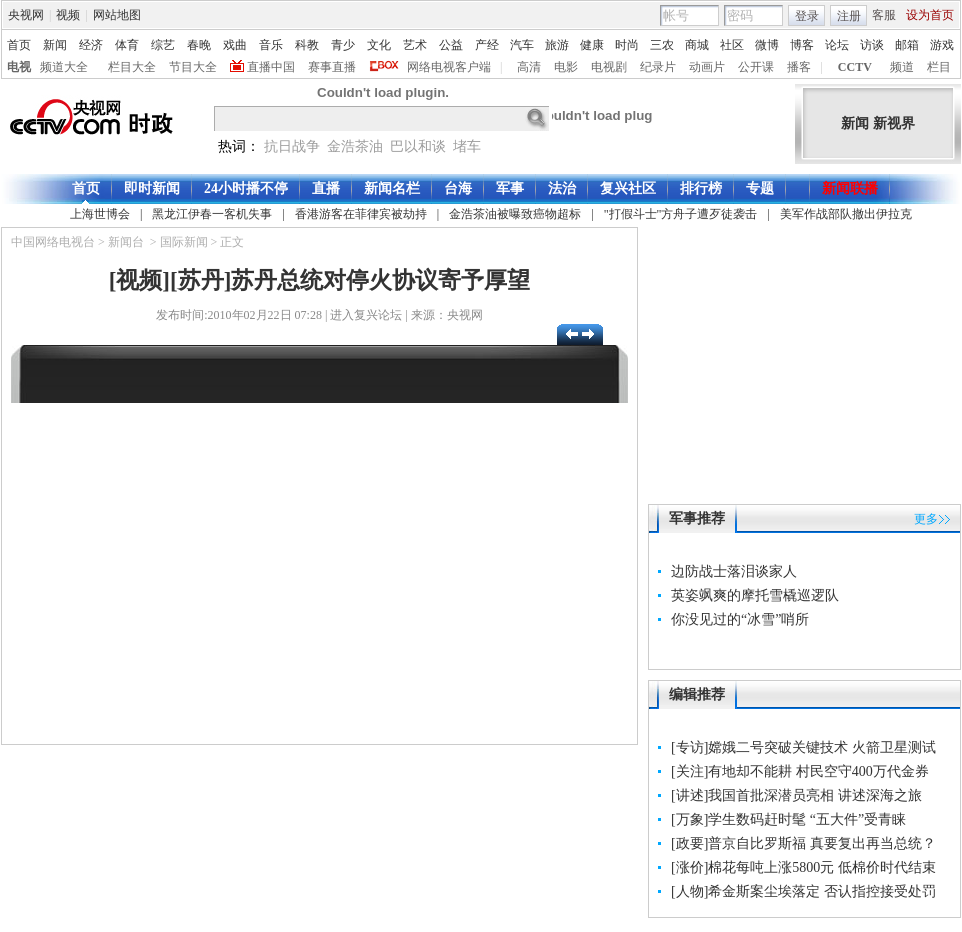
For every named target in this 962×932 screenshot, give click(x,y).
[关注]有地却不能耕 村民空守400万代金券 (800, 771)
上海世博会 (100, 214)
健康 (592, 45)
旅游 (557, 45)
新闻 (55, 45)
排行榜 (701, 188)
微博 (767, 45)
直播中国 (271, 67)
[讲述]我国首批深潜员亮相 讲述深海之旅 (796, 795)
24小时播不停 (246, 188)
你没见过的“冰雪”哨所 (740, 619)
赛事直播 (332, 67)
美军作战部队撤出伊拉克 (846, 214)
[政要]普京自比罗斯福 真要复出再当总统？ (803, 843)
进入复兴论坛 (366, 315)
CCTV (855, 67)
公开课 (756, 67)
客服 (884, 15)
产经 (487, 45)
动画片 (707, 67)
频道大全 (64, 67)
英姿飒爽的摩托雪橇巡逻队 (755, 595)
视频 (68, 15)
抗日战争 (292, 146)
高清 (529, 67)
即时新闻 (152, 188)
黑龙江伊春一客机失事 (212, 214)
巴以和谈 (418, 146)
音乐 (271, 45)
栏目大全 (132, 67)
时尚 (627, 45)
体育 (127, 45)
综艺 (163, 45)
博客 (802, 45)
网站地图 (117, 15)
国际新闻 (184, 242)
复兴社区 (628, 188)
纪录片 (658, 67)
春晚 (199, 45)
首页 (19, 45)
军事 (510, 188)
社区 (732, 45)
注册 (849, 16)
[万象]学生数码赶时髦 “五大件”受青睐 (788, 819)
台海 (458, 188)
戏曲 (235, 45)
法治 (562, 188)
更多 (926, 519)
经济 (91, 45)
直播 (326, 188)
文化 (379, 45)
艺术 (415, 45)
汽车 (522, 45)
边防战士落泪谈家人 (734, 571)
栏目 (939, 67)
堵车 (467, 146)
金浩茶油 (355, 146)
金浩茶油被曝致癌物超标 (515, 214)
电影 (566, 67)
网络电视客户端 (449, 67)
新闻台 (126, 242)
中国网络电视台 (53, 242)
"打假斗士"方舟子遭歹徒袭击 (681, 214)
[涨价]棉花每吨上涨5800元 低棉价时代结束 (803, 867)
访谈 (872, 45)
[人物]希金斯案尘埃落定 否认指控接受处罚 (803, 891)
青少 (343, 45)
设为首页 (930, 15)
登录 (807, 16)
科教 (307, 45)
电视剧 (609, 67)
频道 (902, 67)
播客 (799, 67)
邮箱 (907, 45)
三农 (662, 45)
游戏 (942, 45)
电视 (19, 67)
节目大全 (193, 67)
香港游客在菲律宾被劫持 (361, 214)
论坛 (837, 45)
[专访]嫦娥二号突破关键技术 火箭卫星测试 (803, 747)
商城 (697, 45)
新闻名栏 (392, 188)
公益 (451, 45)
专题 (760, 188)
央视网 (26, 15)
